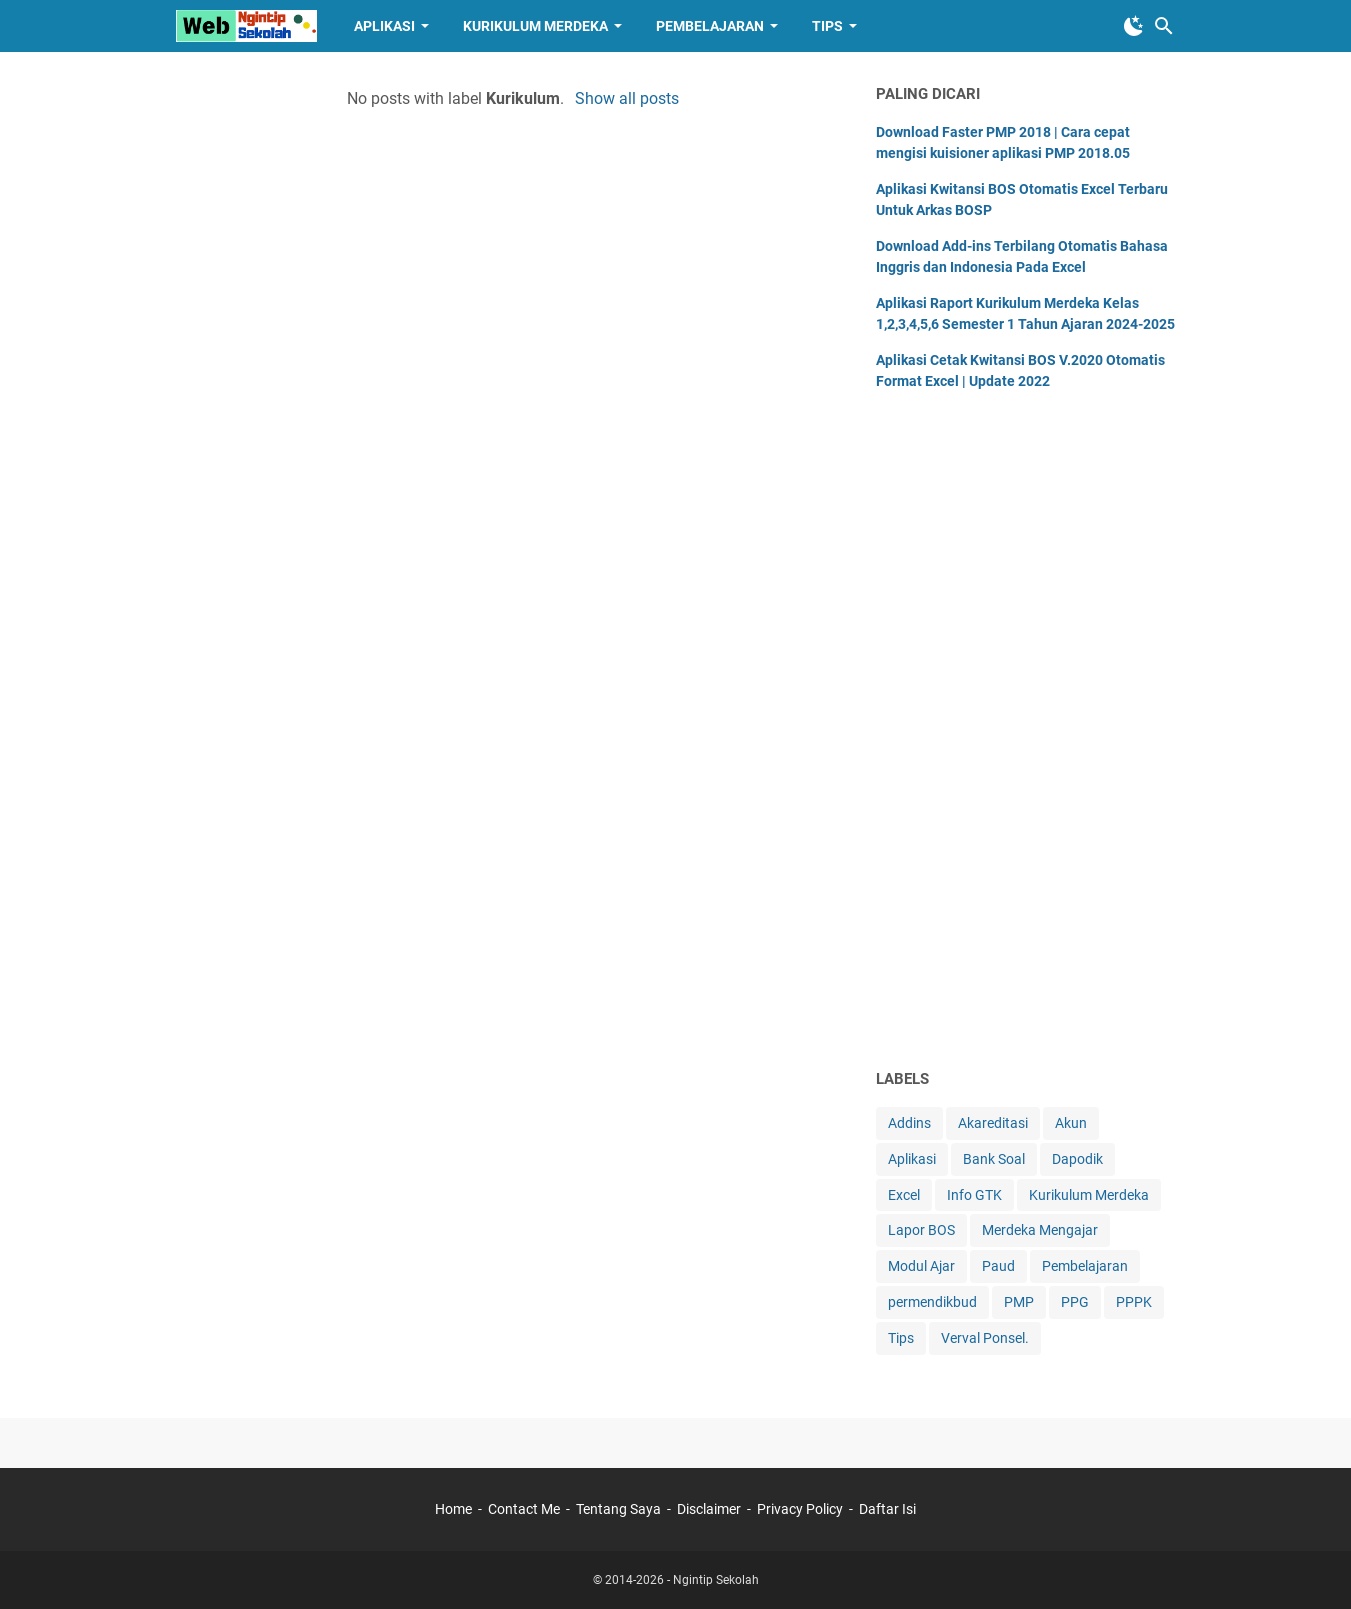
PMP (1019, 1302)
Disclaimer (709, 1509)
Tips (827, 26)
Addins (909, 1123)
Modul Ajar (921, 1266)
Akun (1071, 1123)
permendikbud (932, 1302)
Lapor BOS (921, 1230)
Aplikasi (384, 26)
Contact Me (524, 1509)
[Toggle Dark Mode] (1134, 26)
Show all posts (627, 98)
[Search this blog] (1164, 26)
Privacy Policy (800, 1509)
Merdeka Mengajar (1040, 1230)
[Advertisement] (1026, 737)
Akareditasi (993, 1123)
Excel (904, 1195)
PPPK (1134, 1302)
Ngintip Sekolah (716, 1580)
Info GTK (974, 1195)
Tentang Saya (618, 1509)
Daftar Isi (887, 1509)
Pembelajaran (710, 26)
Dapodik (1077, 1159)
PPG (1075, 1302)
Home (453, 1509)
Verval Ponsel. (985, 1338)
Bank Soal (994, 1159)
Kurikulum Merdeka (535, 26)
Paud (998, 1266)
